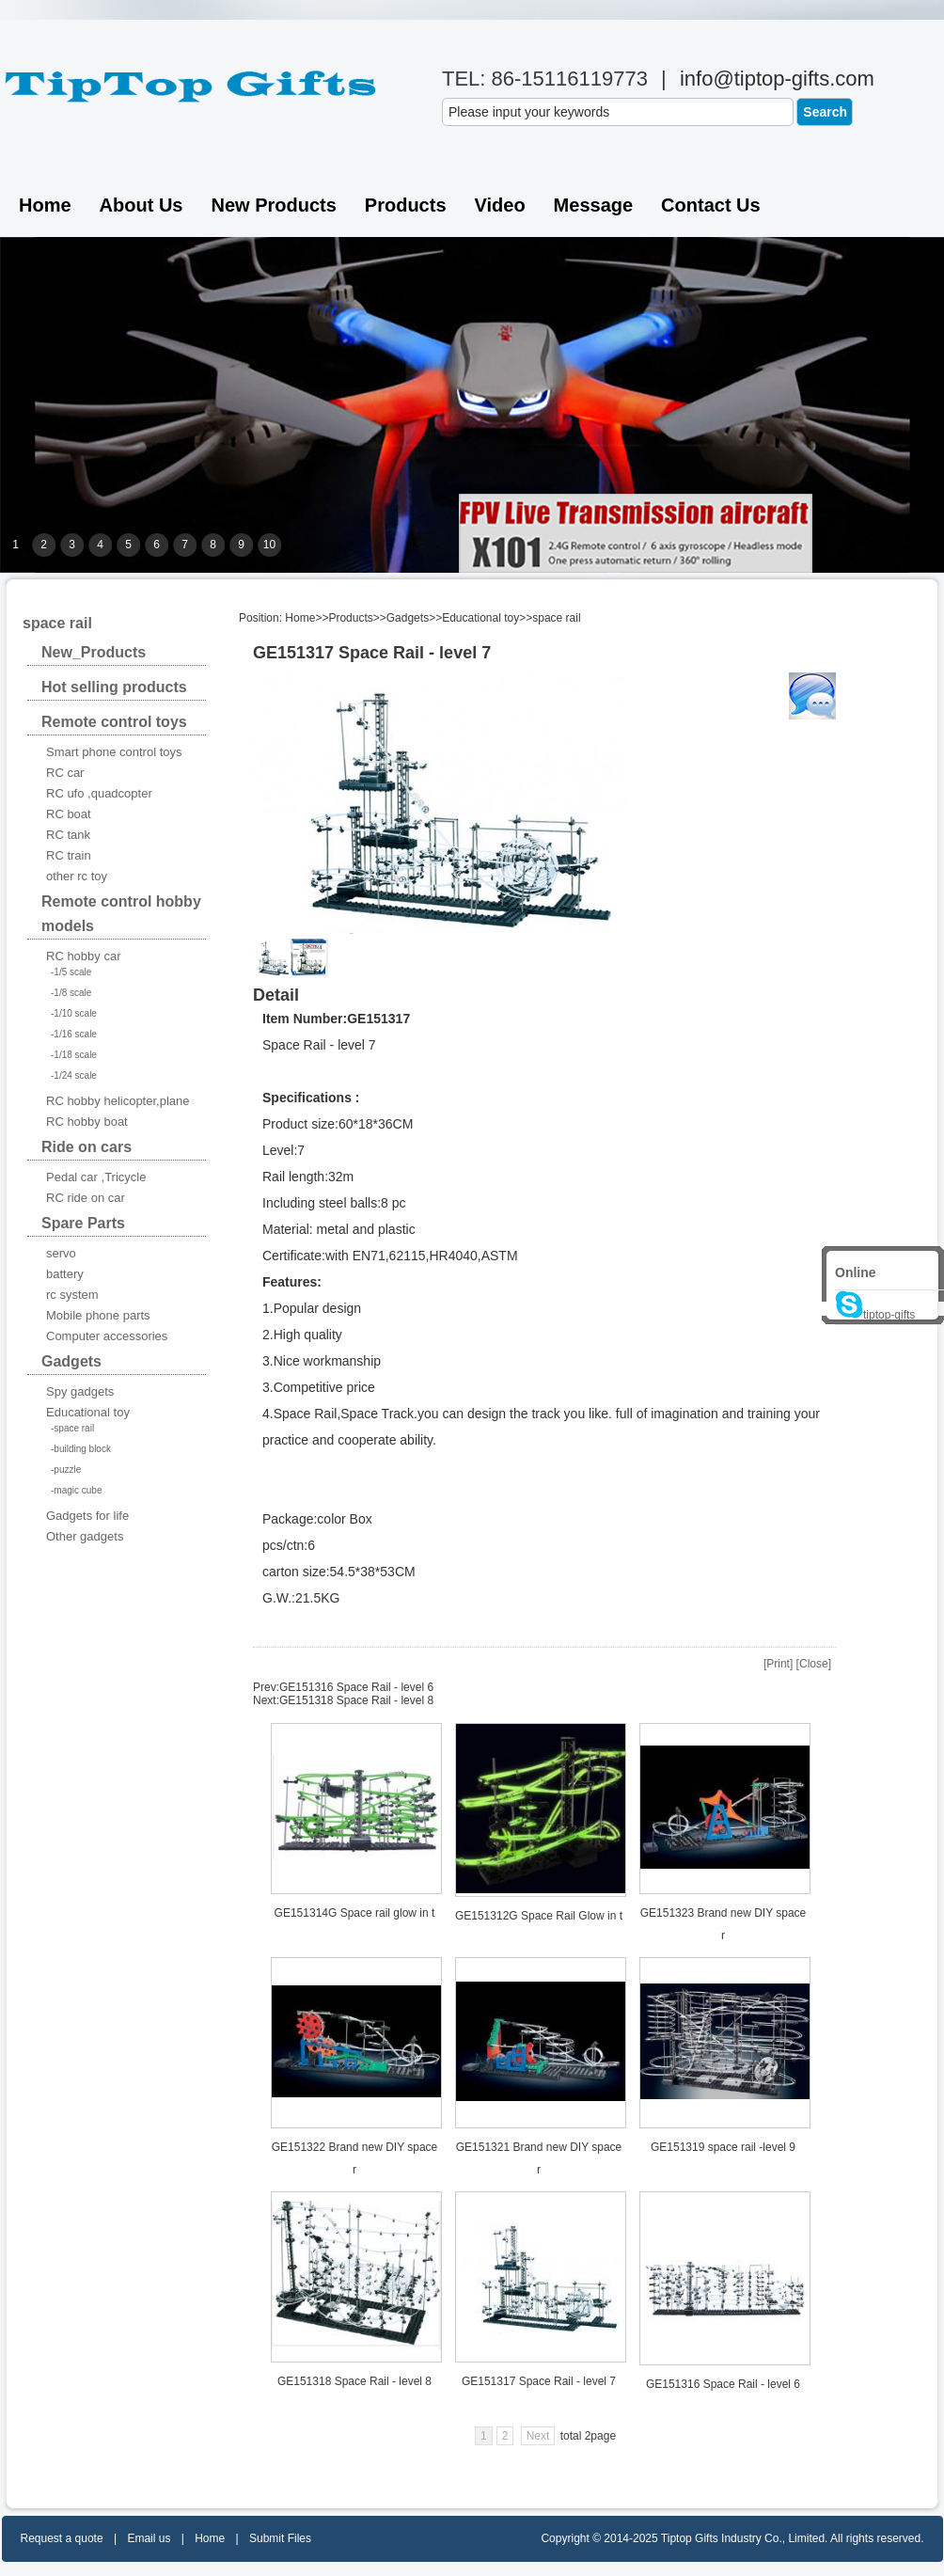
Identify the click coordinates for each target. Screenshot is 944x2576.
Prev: (266, 1687)
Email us (148, 2538)
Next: (266, 1700)
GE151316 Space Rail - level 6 (356, 1687)
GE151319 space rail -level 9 (723, 2147)
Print (778, 1663)
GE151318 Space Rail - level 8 (356, 1700)
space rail (556, 617)
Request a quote (62, 2538)
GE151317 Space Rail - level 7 (539, 2381)
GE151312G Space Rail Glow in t (538, 1915)
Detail (276, 995)
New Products (273, 205)
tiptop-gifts (875, 1314)
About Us (141, 205)
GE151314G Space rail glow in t (355, 1913)
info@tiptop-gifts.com (777, 78)
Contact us (711, 205)
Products (406, 205)
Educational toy (480, 617)
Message (594, 205)
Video (500, 205)
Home (45, 205)
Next (538, 2435)
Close (813, 1663)
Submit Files (280, 2538)
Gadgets (407, 617)
